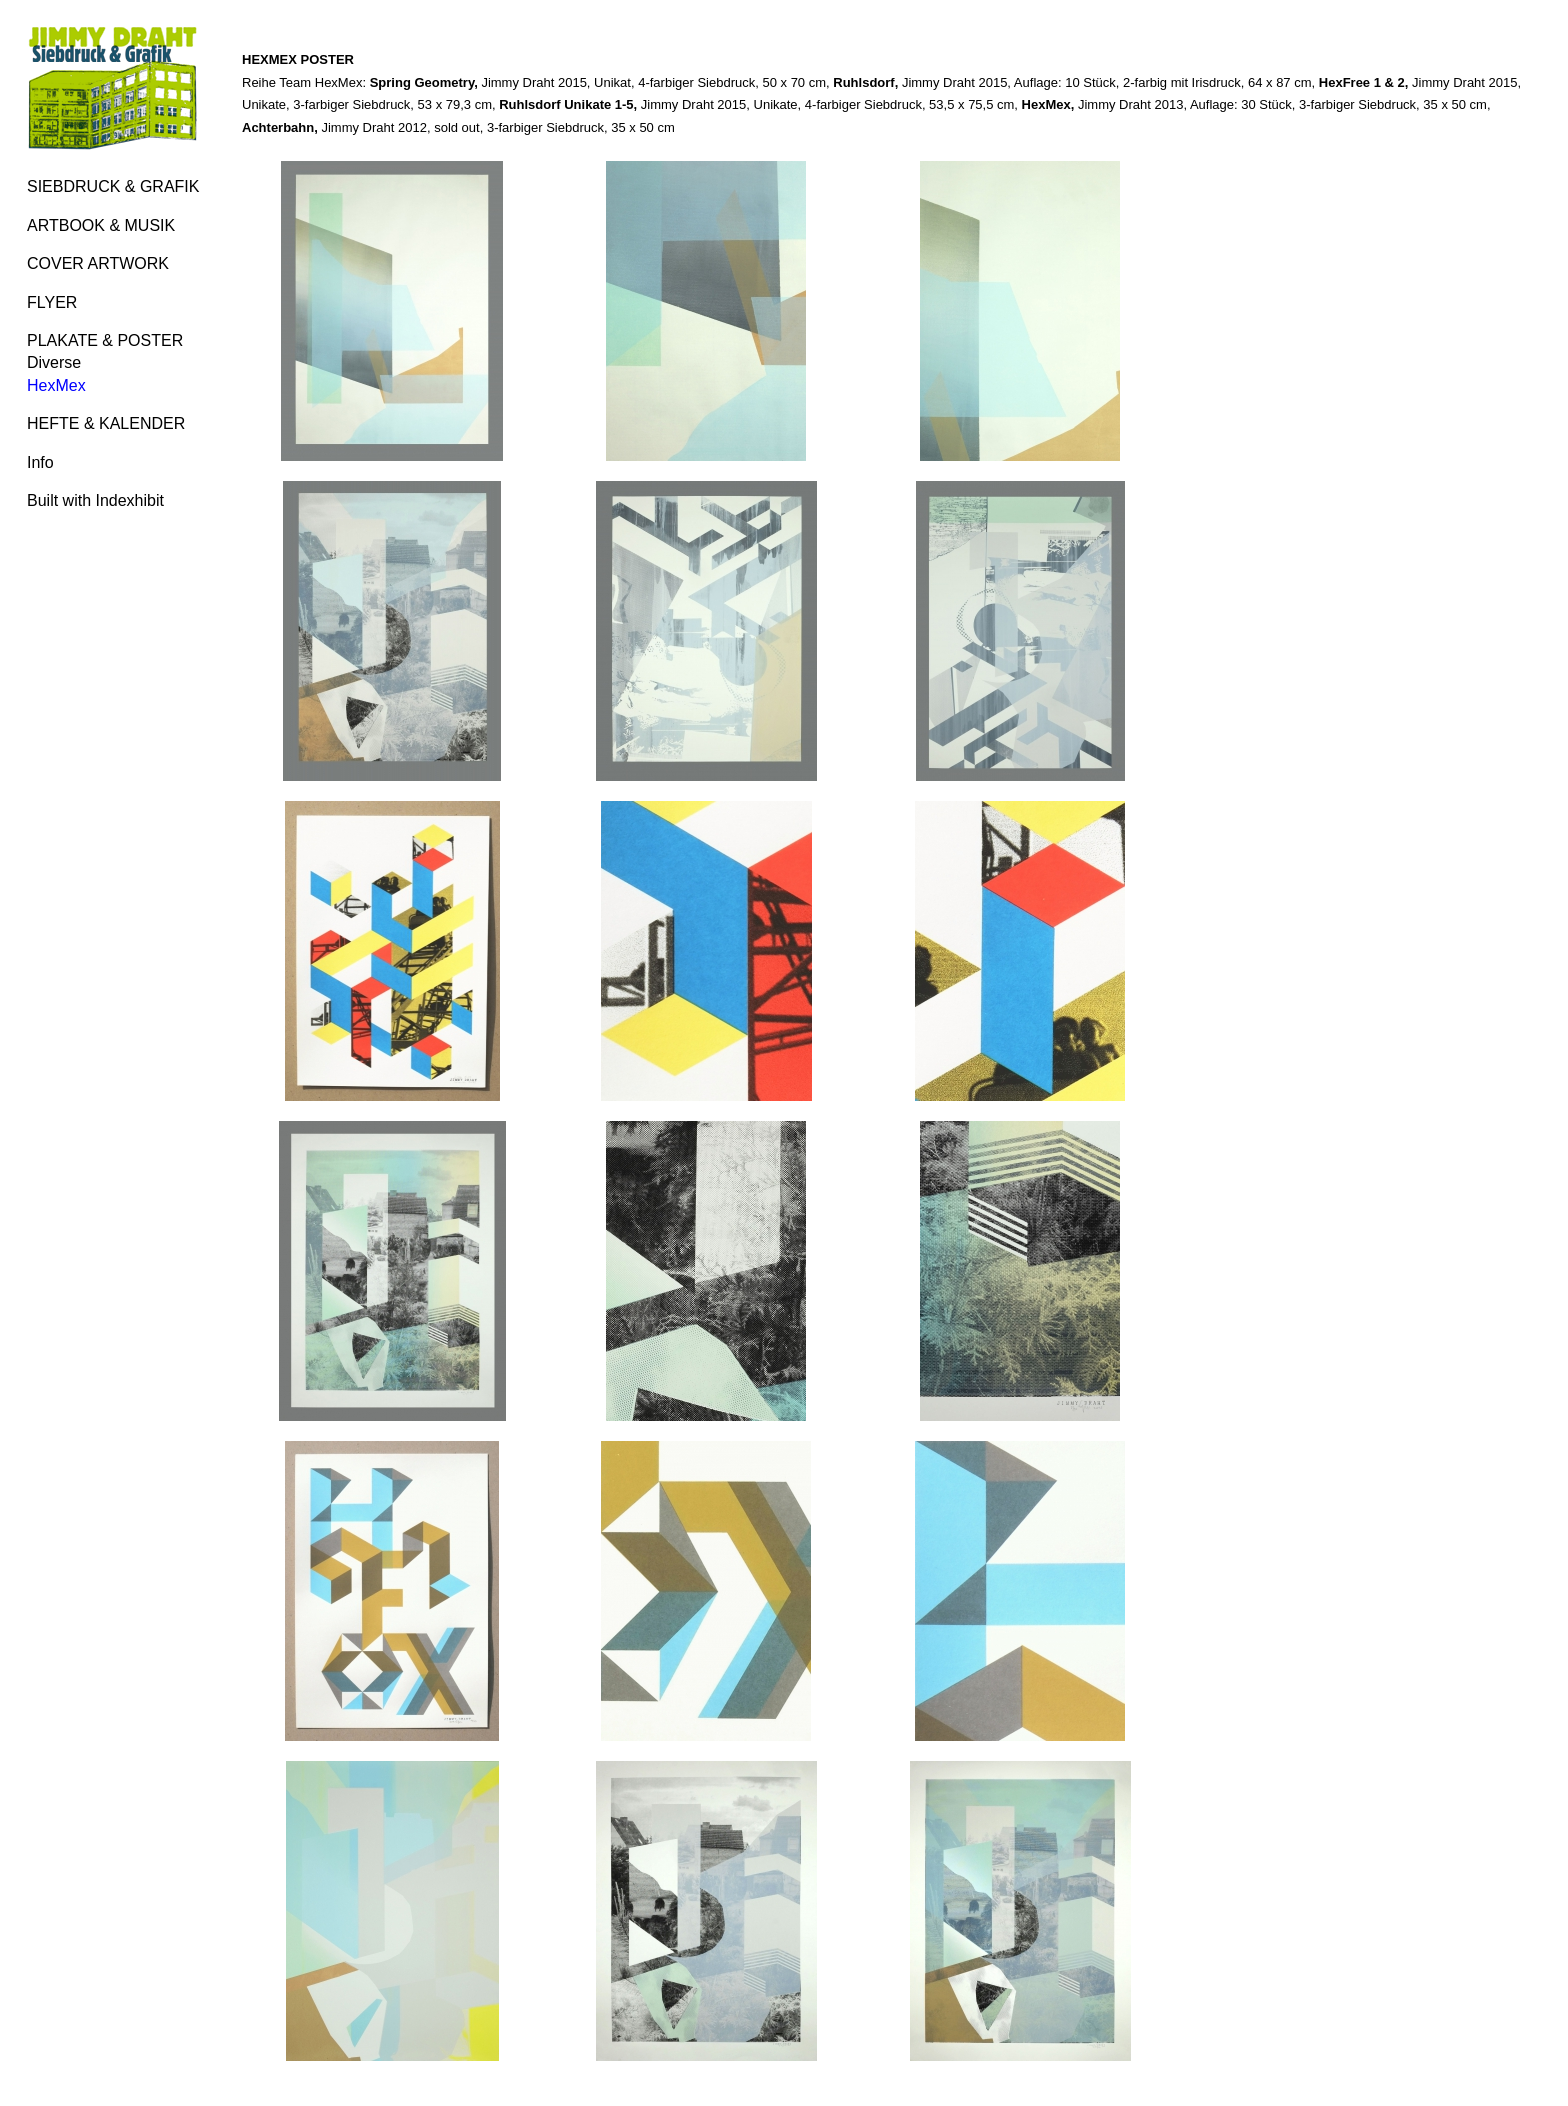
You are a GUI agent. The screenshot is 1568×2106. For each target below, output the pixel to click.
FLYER (52, 302)
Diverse (54, 362)
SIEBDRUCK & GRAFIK (113, 186)
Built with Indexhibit (95, 500)
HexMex (56, 385)
